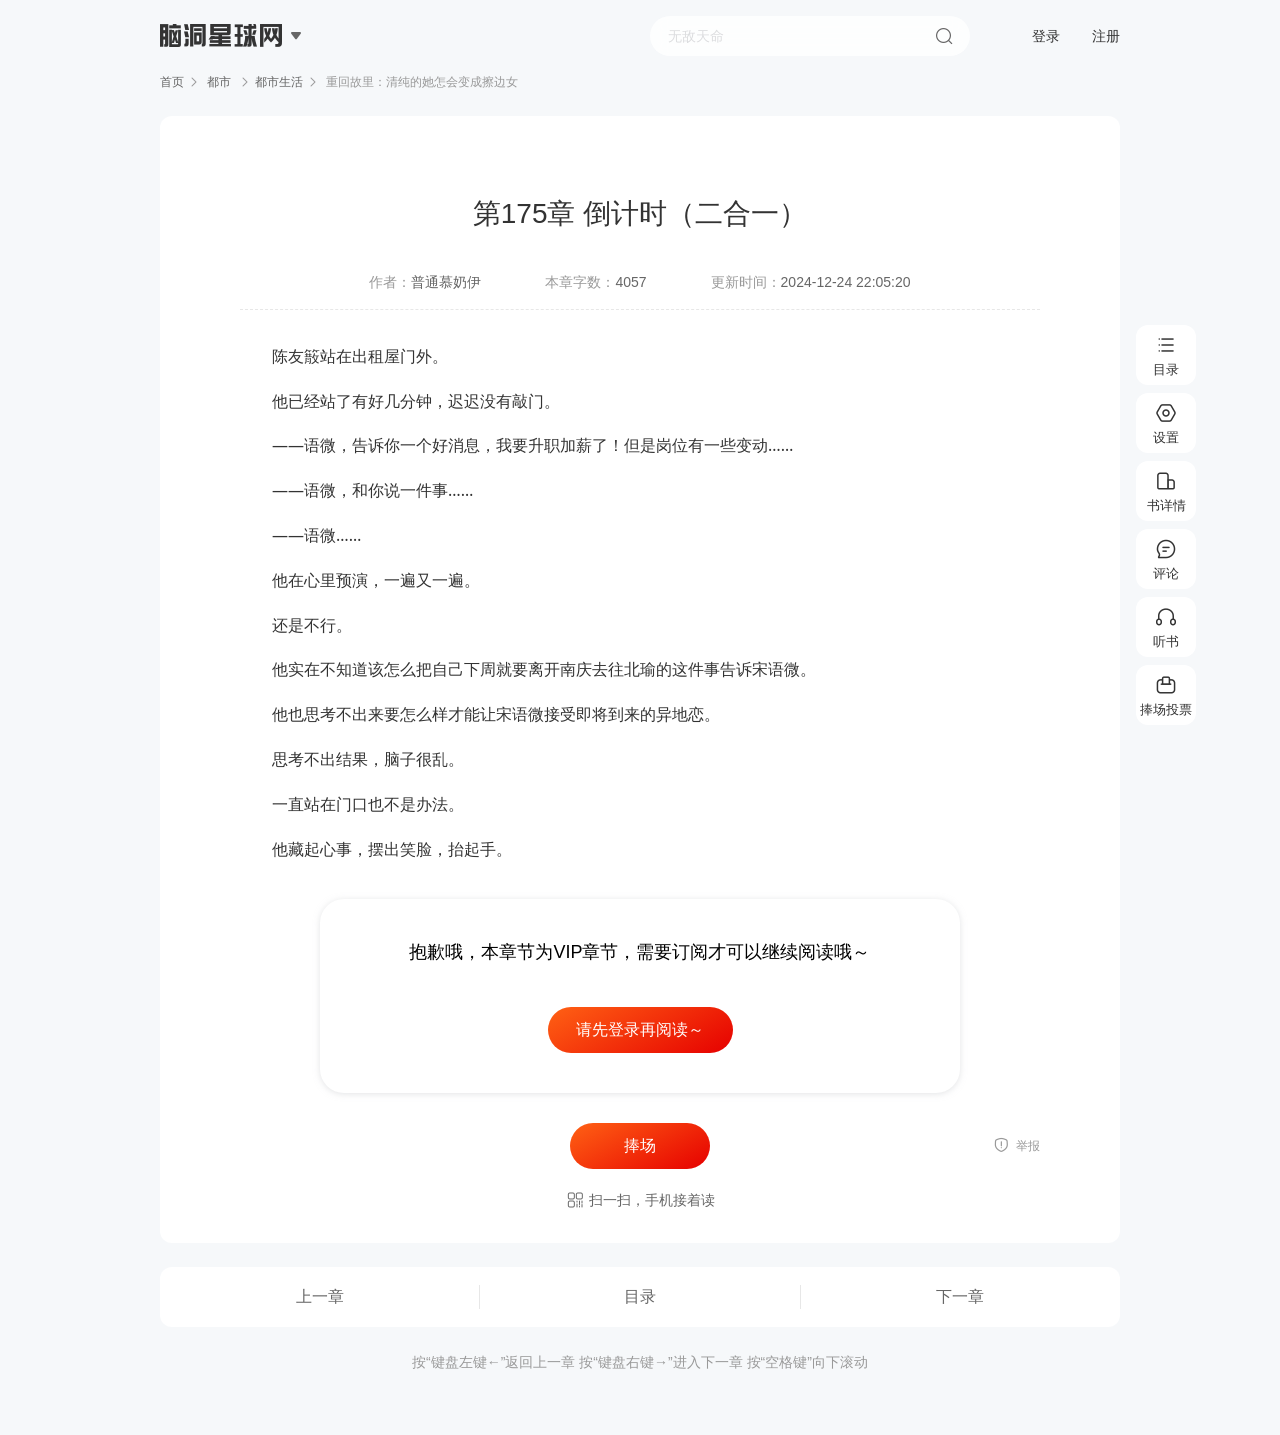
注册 (1106, 36)
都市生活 (279, 82)
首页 (172, 82)
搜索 (944, 36)
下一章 (960, 1296)
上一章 (320, 1296)
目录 (640, 1296)
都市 (219, 82)
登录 (1046, 36)
